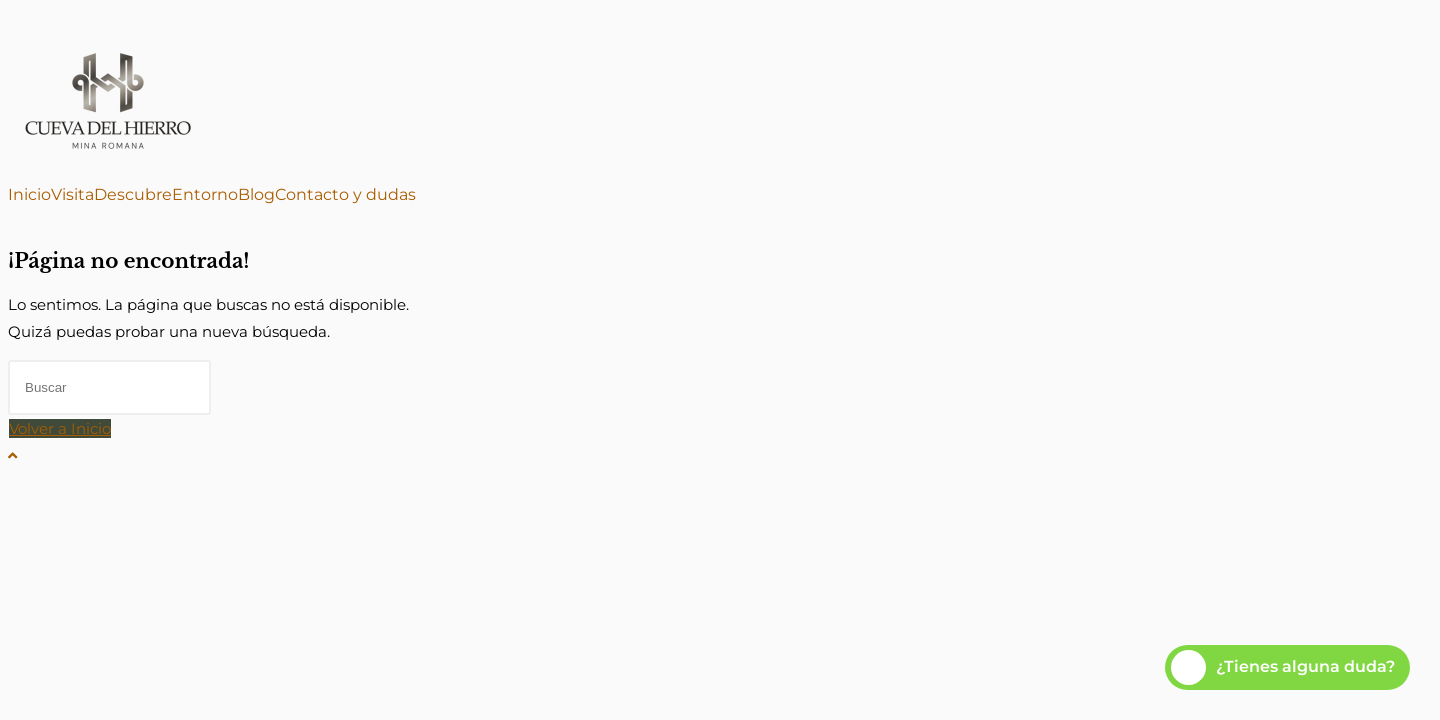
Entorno (205, 195)
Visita (72, 195)
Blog (256, 195)
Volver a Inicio (60, 428)
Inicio (29, 195)
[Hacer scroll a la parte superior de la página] (12, 455)
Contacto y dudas (345, 195)
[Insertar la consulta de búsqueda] (109, 387)
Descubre (133, 195)
